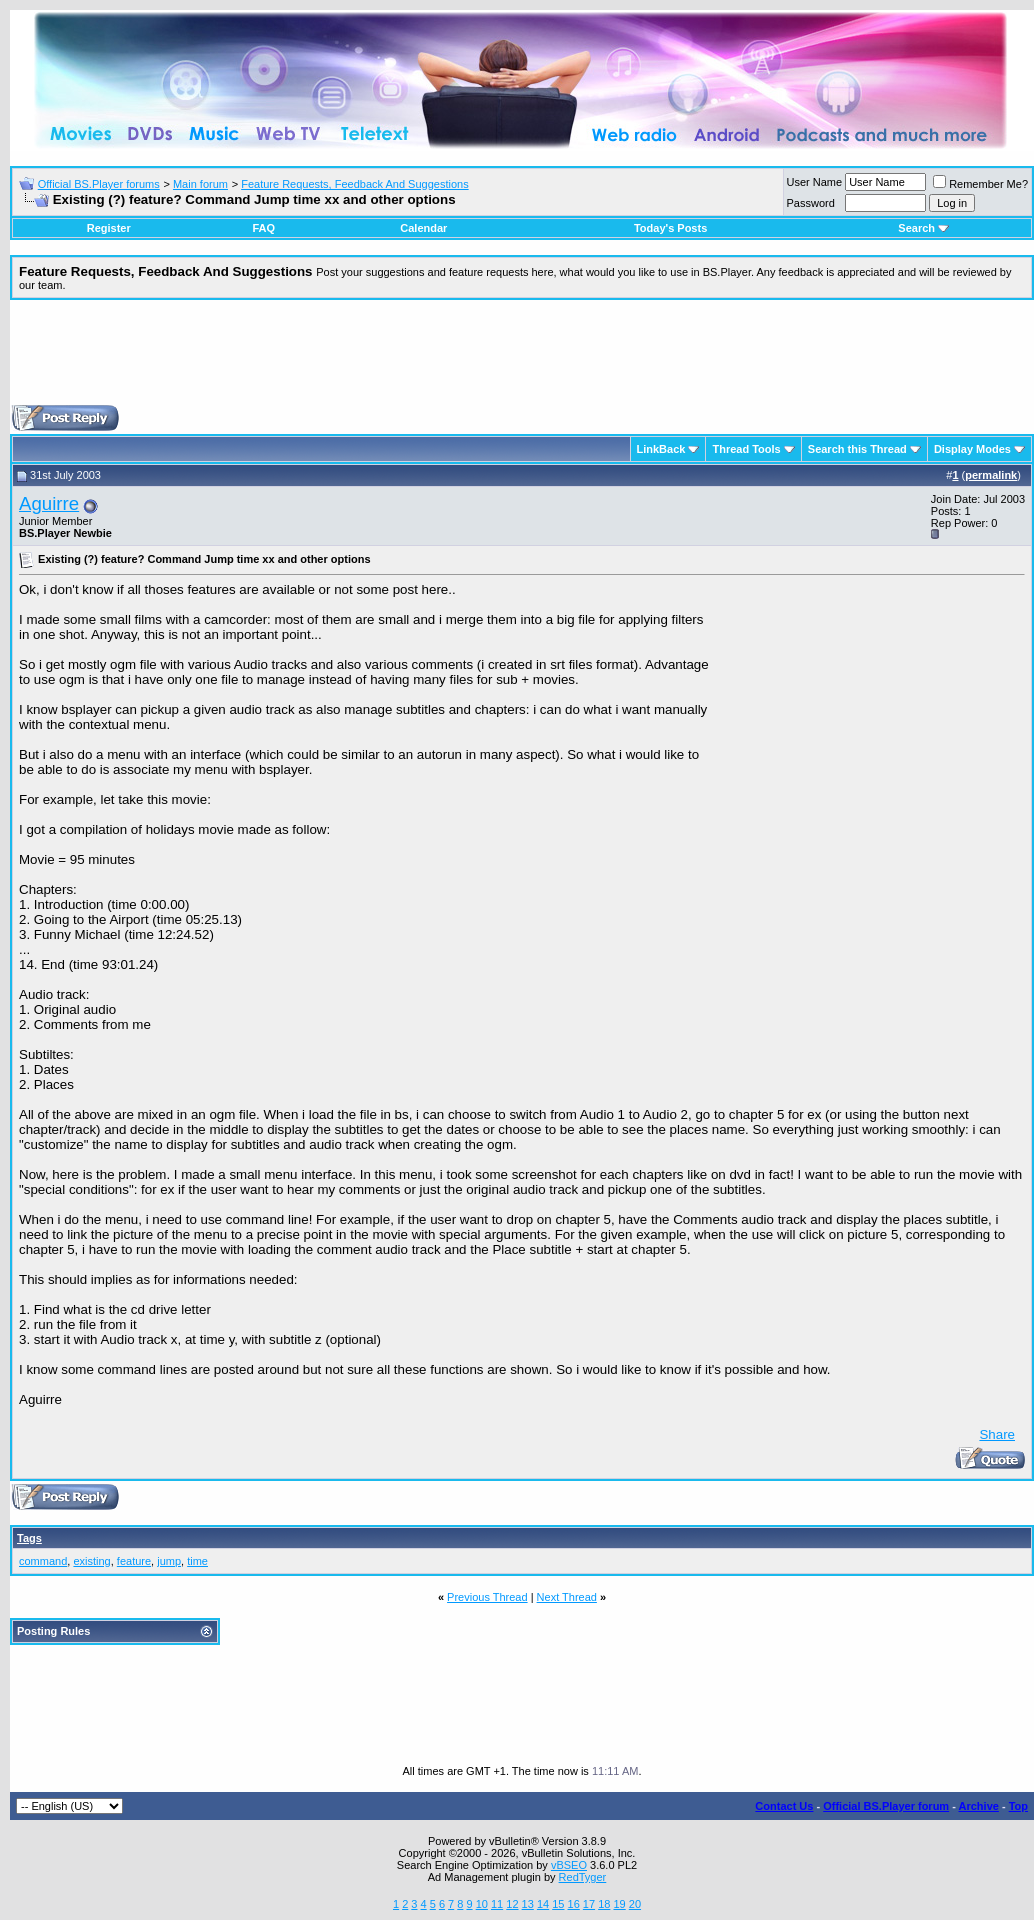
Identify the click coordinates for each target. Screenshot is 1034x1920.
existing (91, 1561)
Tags (29, 1538)
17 (589, 1904)
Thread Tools (746, 449)
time (197, 1561)
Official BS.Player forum (886, 1806)
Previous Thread (487, 1597)
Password (811, 203)
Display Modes (972, 449)
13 (528, 1904)
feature (134, 1561)
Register (109, 228)
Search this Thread (857, 449)
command (43, 1561)
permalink (991, 475)
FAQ (263, 228)
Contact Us (784, 1806)
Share (997, 1434)
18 (604, 1904)
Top (1018, 1806)
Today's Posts (670, 228)
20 (635, 1904)
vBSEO (569, 1865)
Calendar (423, 228)
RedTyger (583, 1877)
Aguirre (49, 503)
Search (923, 228)
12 (512, 1904)
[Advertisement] (522, 360)
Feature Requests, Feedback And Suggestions (354, 184)
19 (619, 1904)
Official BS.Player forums (99, 184)
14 (543, 1904)
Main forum (200, 184)
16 (574, 1904)
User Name (815, 182)
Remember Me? (980, 184)
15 (558, 1904)
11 (497, 1904)
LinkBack (661, 449)
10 (482, 1904)
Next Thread (567, 1597)
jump (169, 1561)
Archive (979, 1806)
